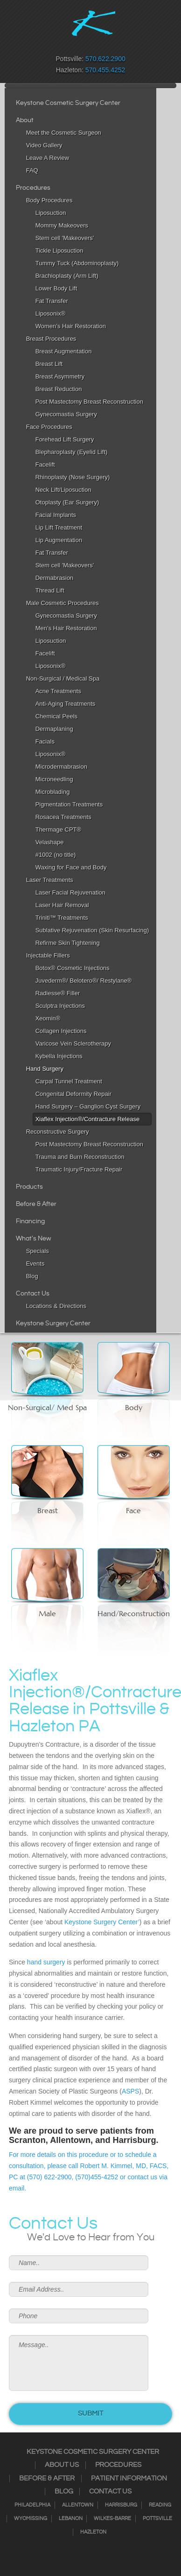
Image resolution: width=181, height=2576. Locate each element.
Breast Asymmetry (59, 376)
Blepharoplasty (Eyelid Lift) (71, 451)
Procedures (33, 188)
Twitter (84, 45)
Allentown (77, 2505)
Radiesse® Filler (57, 993)
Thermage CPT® (58, 829)
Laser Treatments (49, 879)
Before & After (36, 1204)
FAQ (32, 170)
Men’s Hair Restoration (66, 628)
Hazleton (93, 2532)
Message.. (78, 2363)
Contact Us (32, 1293)
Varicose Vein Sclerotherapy (73, 1043)
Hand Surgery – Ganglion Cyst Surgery (87, 1106)
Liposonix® (50, 313)
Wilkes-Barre (112, 2518)
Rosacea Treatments (63, 816)
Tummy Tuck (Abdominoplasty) (77, 263)
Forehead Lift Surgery (64, 439)
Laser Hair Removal (62, 905)
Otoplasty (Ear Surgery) (67, 502)
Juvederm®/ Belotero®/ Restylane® (83, 980)
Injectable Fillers (48, 955)
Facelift (45, 464)
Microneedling (54, 779)
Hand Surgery (44, 1068)
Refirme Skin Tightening (67, 942)
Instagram (72, 45)
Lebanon (71, 2518)
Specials (37, 1250)
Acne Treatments (58, 691)
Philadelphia (32, 2505)
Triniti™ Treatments (61, 917)
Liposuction (50, 212)
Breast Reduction (58, 389)
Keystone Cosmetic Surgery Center (68, 103)
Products (29, 1187)
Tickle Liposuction (59, 250)
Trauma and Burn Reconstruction (80, 1156)
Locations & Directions (56, 1305)
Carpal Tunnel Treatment (68, 1081)
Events (35, 1263)
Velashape (49, 842)
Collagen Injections (61, 1030)
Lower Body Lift (56, 288)
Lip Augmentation (58, 540)
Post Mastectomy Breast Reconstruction (89, 401)
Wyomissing (30, 2518)
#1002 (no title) (55, 854)
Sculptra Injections (60, 1005)
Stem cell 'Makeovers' (64, 237)
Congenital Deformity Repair (73, 1093)
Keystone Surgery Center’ (101, 1922)
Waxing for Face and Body (71, 867)
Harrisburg (121, 2505)
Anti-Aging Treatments (65, 703)
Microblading (52, 791)
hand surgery (46, 1962)
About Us (62, 2465)
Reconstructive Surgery (57, 1131)
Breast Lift (49, 363)
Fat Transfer (51, 300)
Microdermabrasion (61, 766)
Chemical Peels (56, 716)
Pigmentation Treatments (69, 804)
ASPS (130, 2091)
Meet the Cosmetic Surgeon (63, 132)
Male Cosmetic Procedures (62, 602)
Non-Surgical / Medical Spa (63, 678)
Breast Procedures (51, 338)
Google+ (109, 45)
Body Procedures (49, 200)
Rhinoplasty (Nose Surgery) (72, 477)
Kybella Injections (59, 1056)
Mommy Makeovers (61, 225)
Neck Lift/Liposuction (63, 489)
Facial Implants (55, 514)
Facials (45, 741)
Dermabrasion (54, 577)
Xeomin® (48, 1018)
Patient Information (129, 2478)
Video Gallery (44, 145)
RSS (96, 45)
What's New (33, 1238)
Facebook (60, 45)
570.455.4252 (105, 70)
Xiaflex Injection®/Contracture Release (87, 1119)
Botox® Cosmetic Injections (72, 967)
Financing (30, 1221)
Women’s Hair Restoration (70, 326)
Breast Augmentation (63, 351)
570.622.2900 (105, 58)
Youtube (121, 45)
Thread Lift (49, 590)
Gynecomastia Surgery (66, 414)
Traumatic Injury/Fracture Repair (79, 1169)
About (25, 120)
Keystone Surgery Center (53, 1323)
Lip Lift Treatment (58, 527)
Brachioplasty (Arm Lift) (66, 275)
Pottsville (157, 2518)
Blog (32, 1276)
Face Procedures (49, 426)
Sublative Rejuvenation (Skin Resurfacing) (92, 930)
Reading (160, 2505)
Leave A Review (48, 157)
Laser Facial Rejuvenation (70, 892)
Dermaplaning (54, 728)
